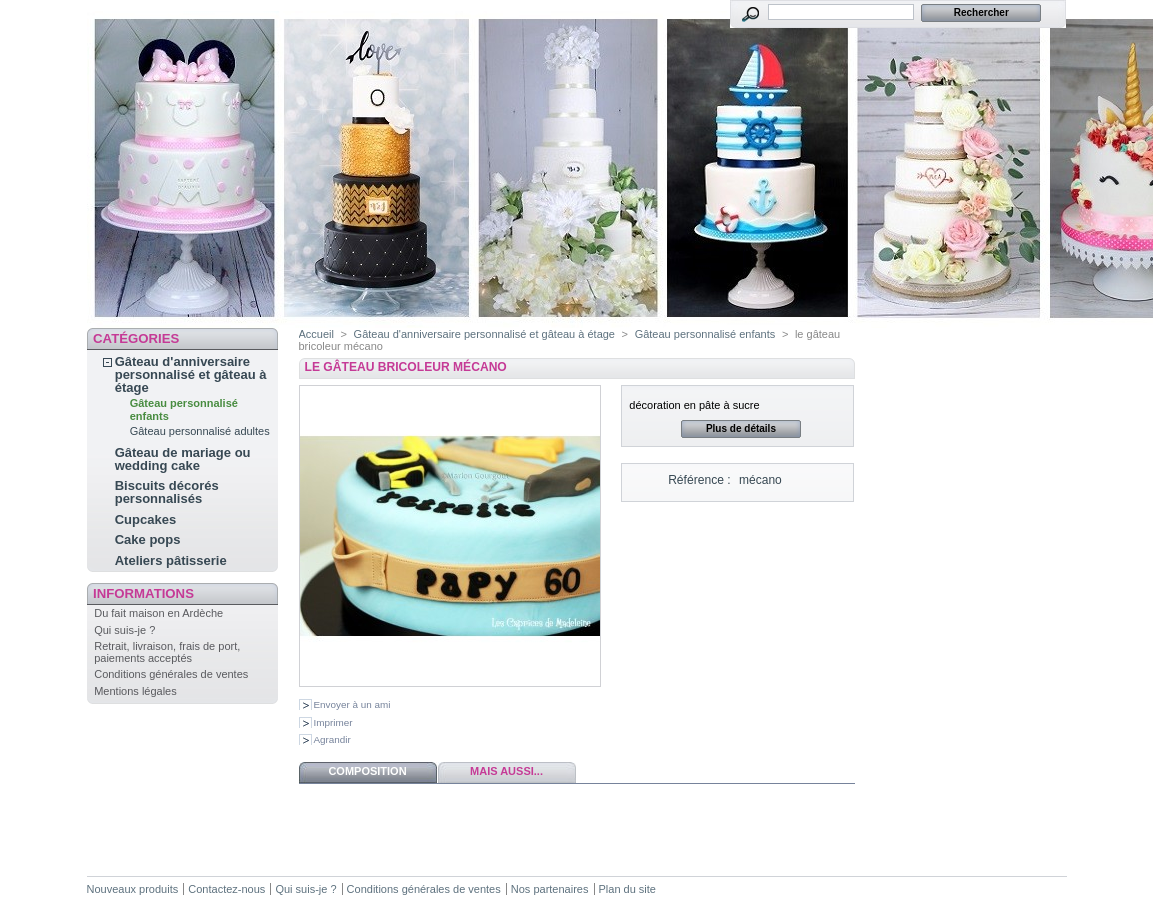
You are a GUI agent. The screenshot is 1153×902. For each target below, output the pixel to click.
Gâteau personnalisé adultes (200, 431)
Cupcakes (145, 519)
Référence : (699, 480)
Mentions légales (135, 691)
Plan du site (627, 889)
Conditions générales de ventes (171, 674)
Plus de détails (741, 428)
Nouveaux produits (133, 889)
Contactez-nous (226, 889)
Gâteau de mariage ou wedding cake (183, 459)
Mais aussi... (506, 771)
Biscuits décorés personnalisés (167, 492)
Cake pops (148, 539)
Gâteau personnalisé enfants (705, 334)
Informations (143, 593)
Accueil (316, 334)
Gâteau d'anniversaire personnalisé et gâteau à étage (191, 374)
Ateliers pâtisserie (171, 560)
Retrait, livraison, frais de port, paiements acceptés (167, 652)
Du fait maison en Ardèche (158, 613)
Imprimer (333, 722)
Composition (367, 771)
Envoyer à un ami (352, 704)
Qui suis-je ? (124, 630)
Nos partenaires (550, 889)
